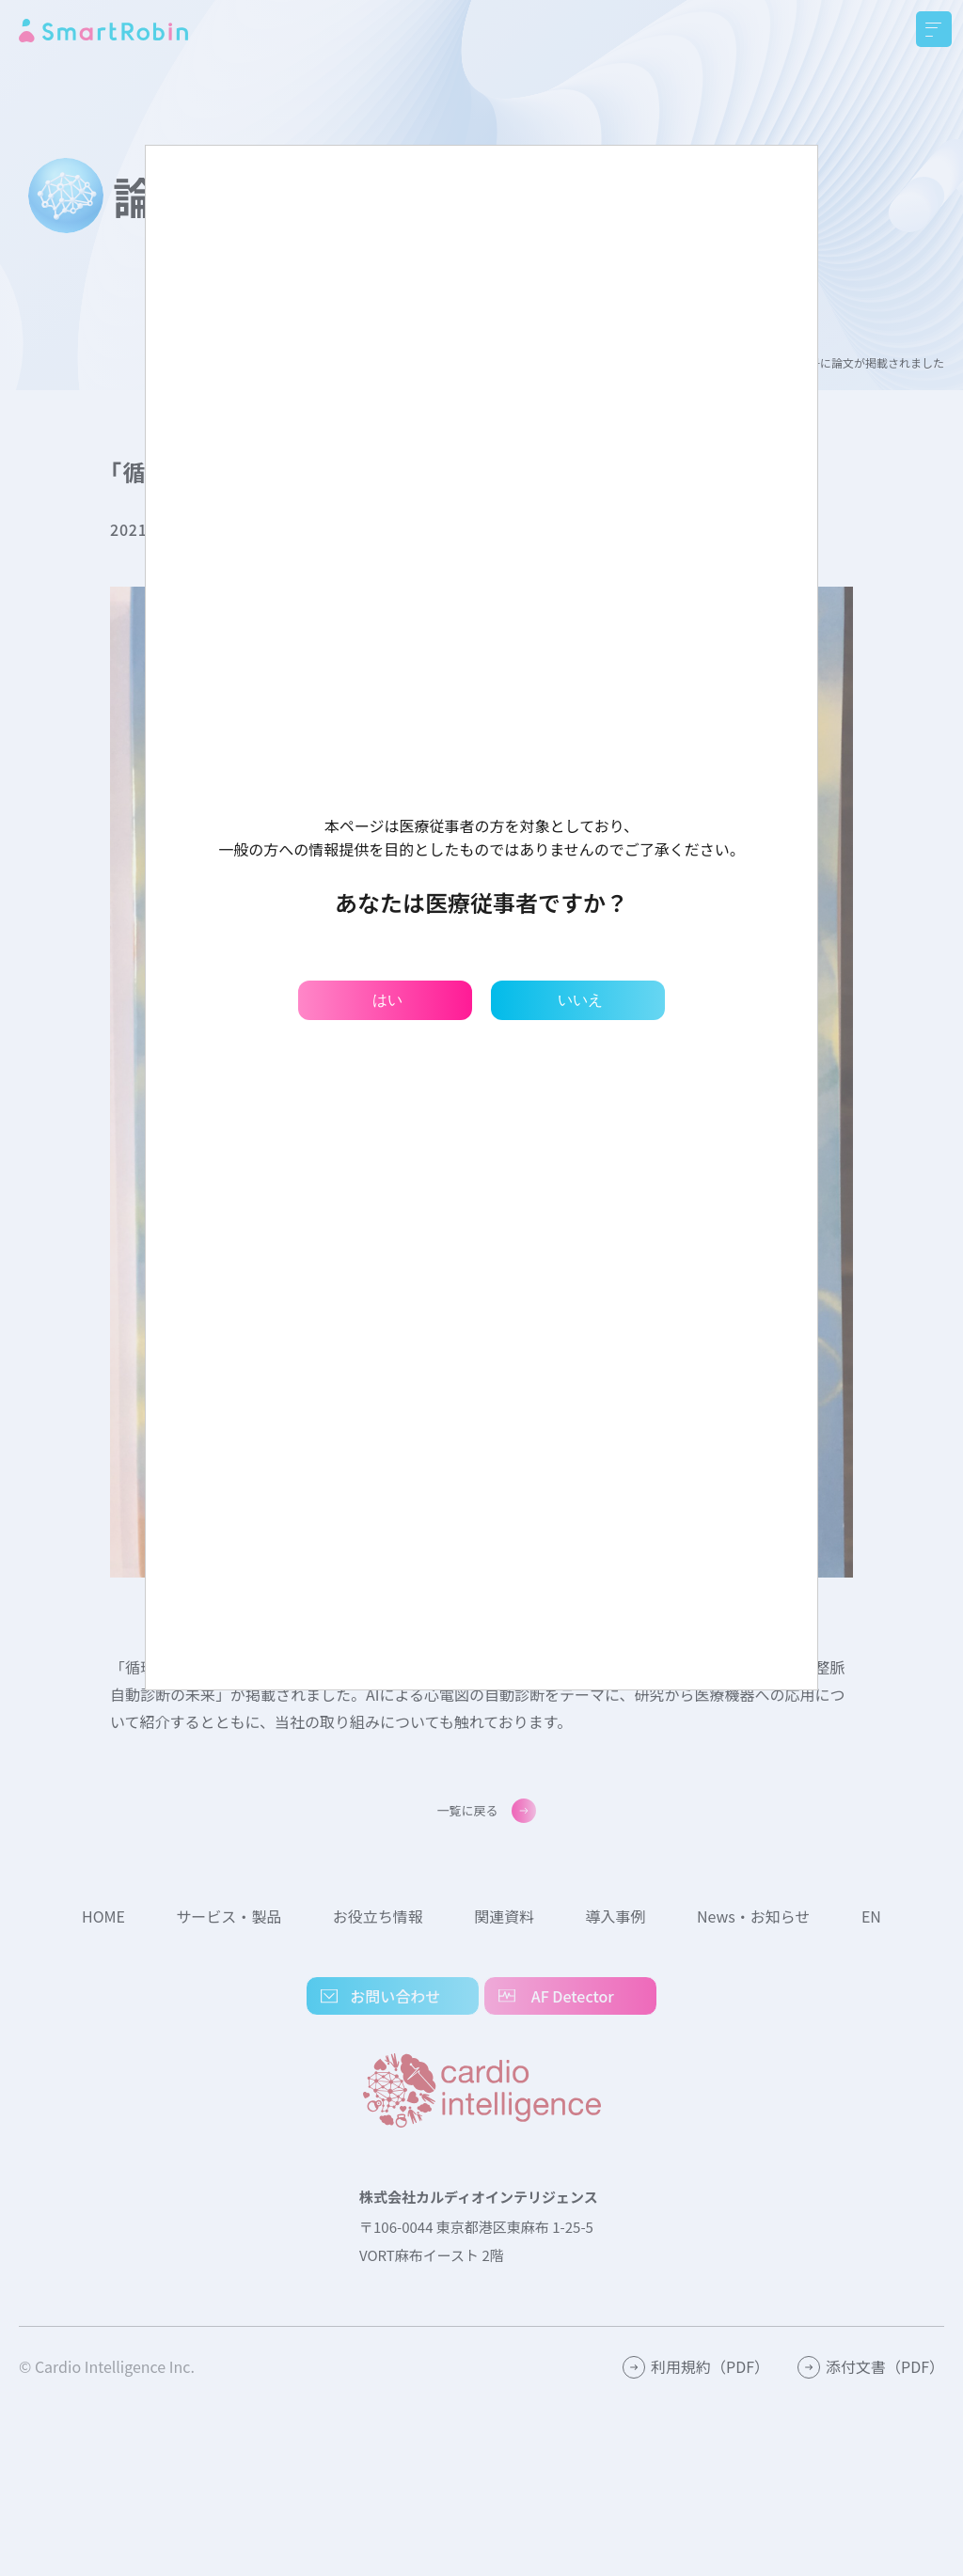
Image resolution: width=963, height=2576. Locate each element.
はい (387, 1000)
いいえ (580, 1000)
